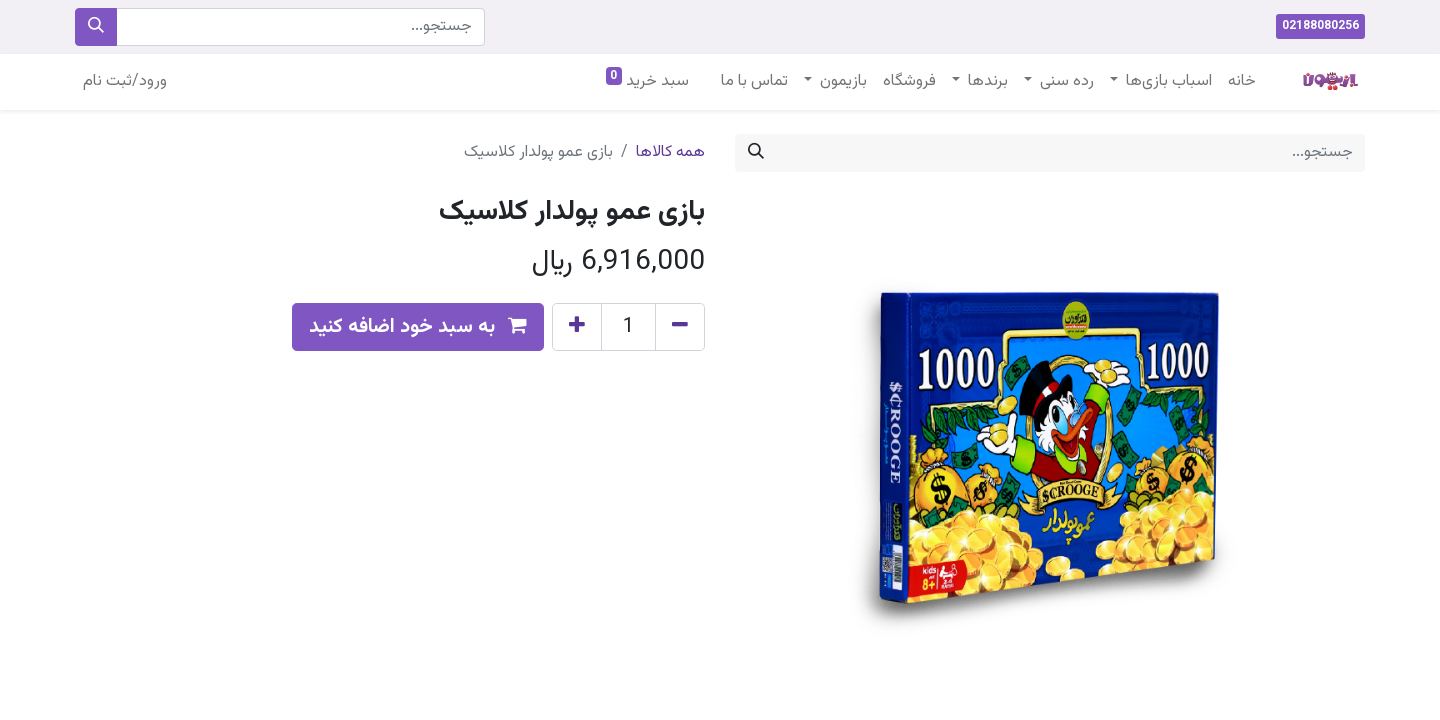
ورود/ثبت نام (125, 81)
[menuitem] (1242, 82)
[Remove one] (680, 327)
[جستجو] (96, 27)
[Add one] (577, 327)
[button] (418, 327)
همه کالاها (670, 152)
